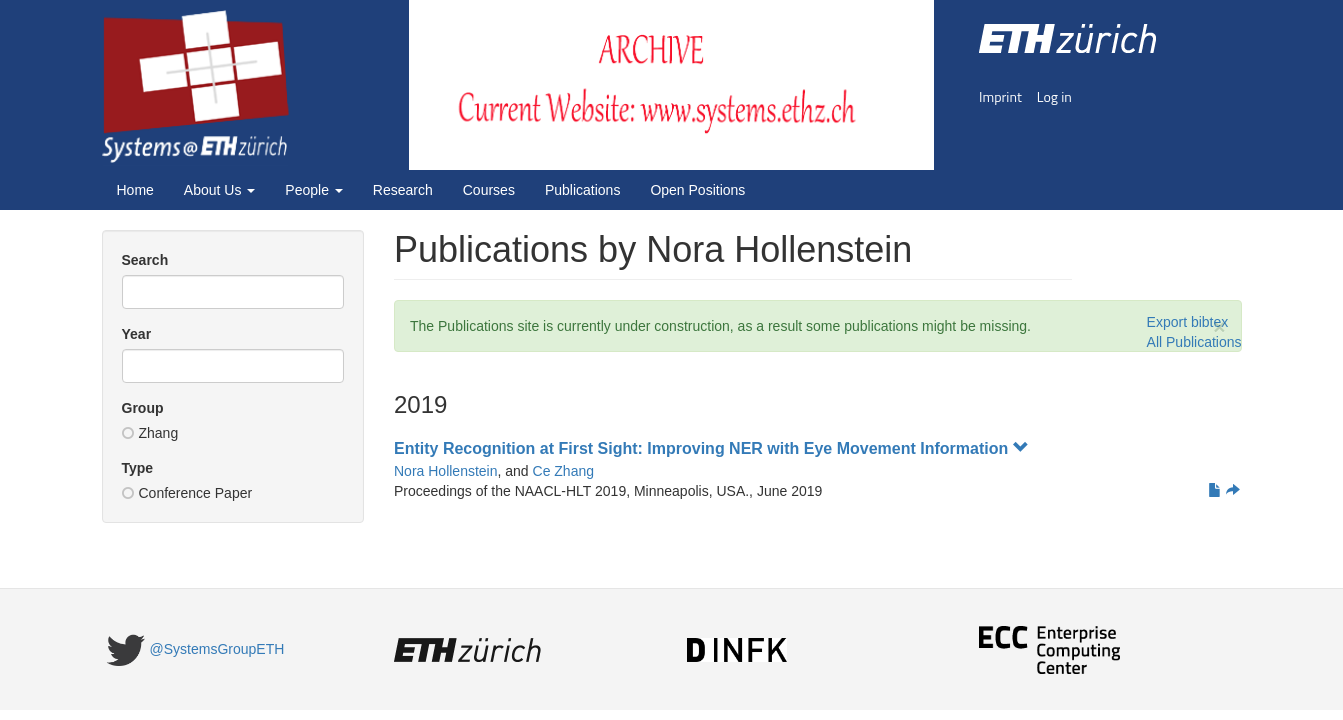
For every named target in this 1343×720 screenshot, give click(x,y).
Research (403, 190)
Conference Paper (187, 493)
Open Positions (697, 190)
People (313, 190)
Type (138, 468)
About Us (219, 190)
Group (143, 408)
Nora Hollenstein (446, 471)
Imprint (1000, 96)
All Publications (1194, 342)
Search (145, 260)
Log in (1054, 96)
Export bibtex (1188, 322)
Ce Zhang (563, 471)
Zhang (150, 433)
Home (135, 190)
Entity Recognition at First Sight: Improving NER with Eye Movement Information (711, 448)
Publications (583, 190)
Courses (489, 190)
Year (137, 334)
